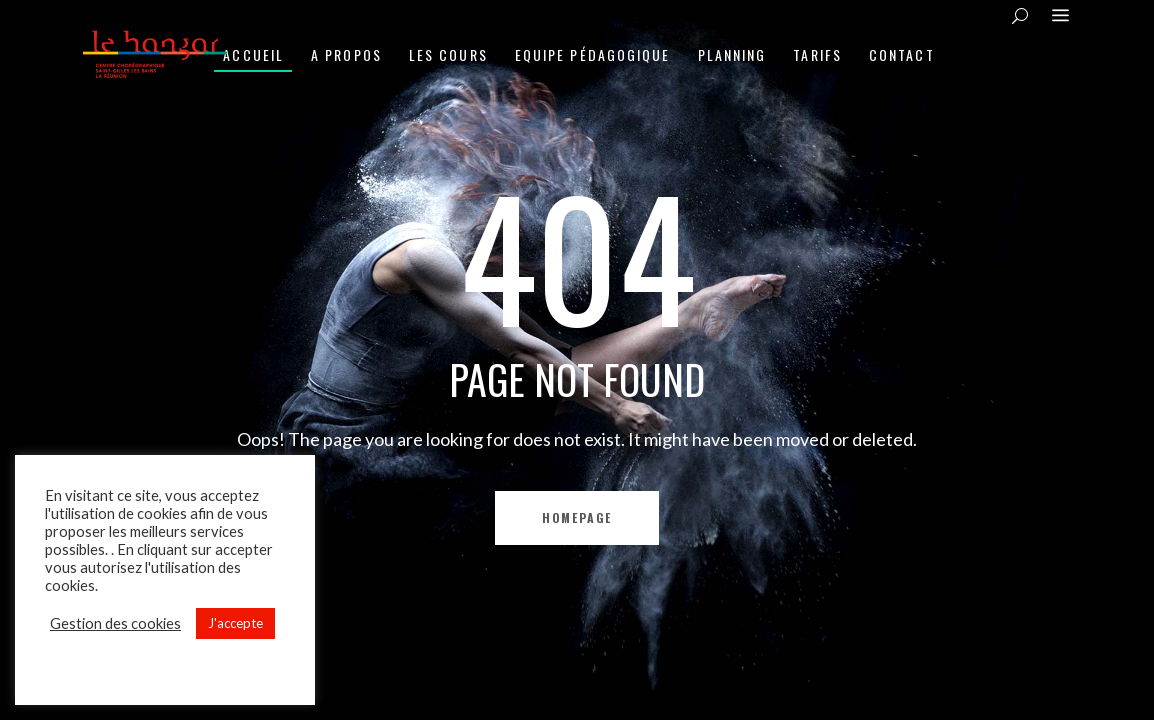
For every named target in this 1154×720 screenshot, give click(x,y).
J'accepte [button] (235, 623)
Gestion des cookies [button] (115, 623)
